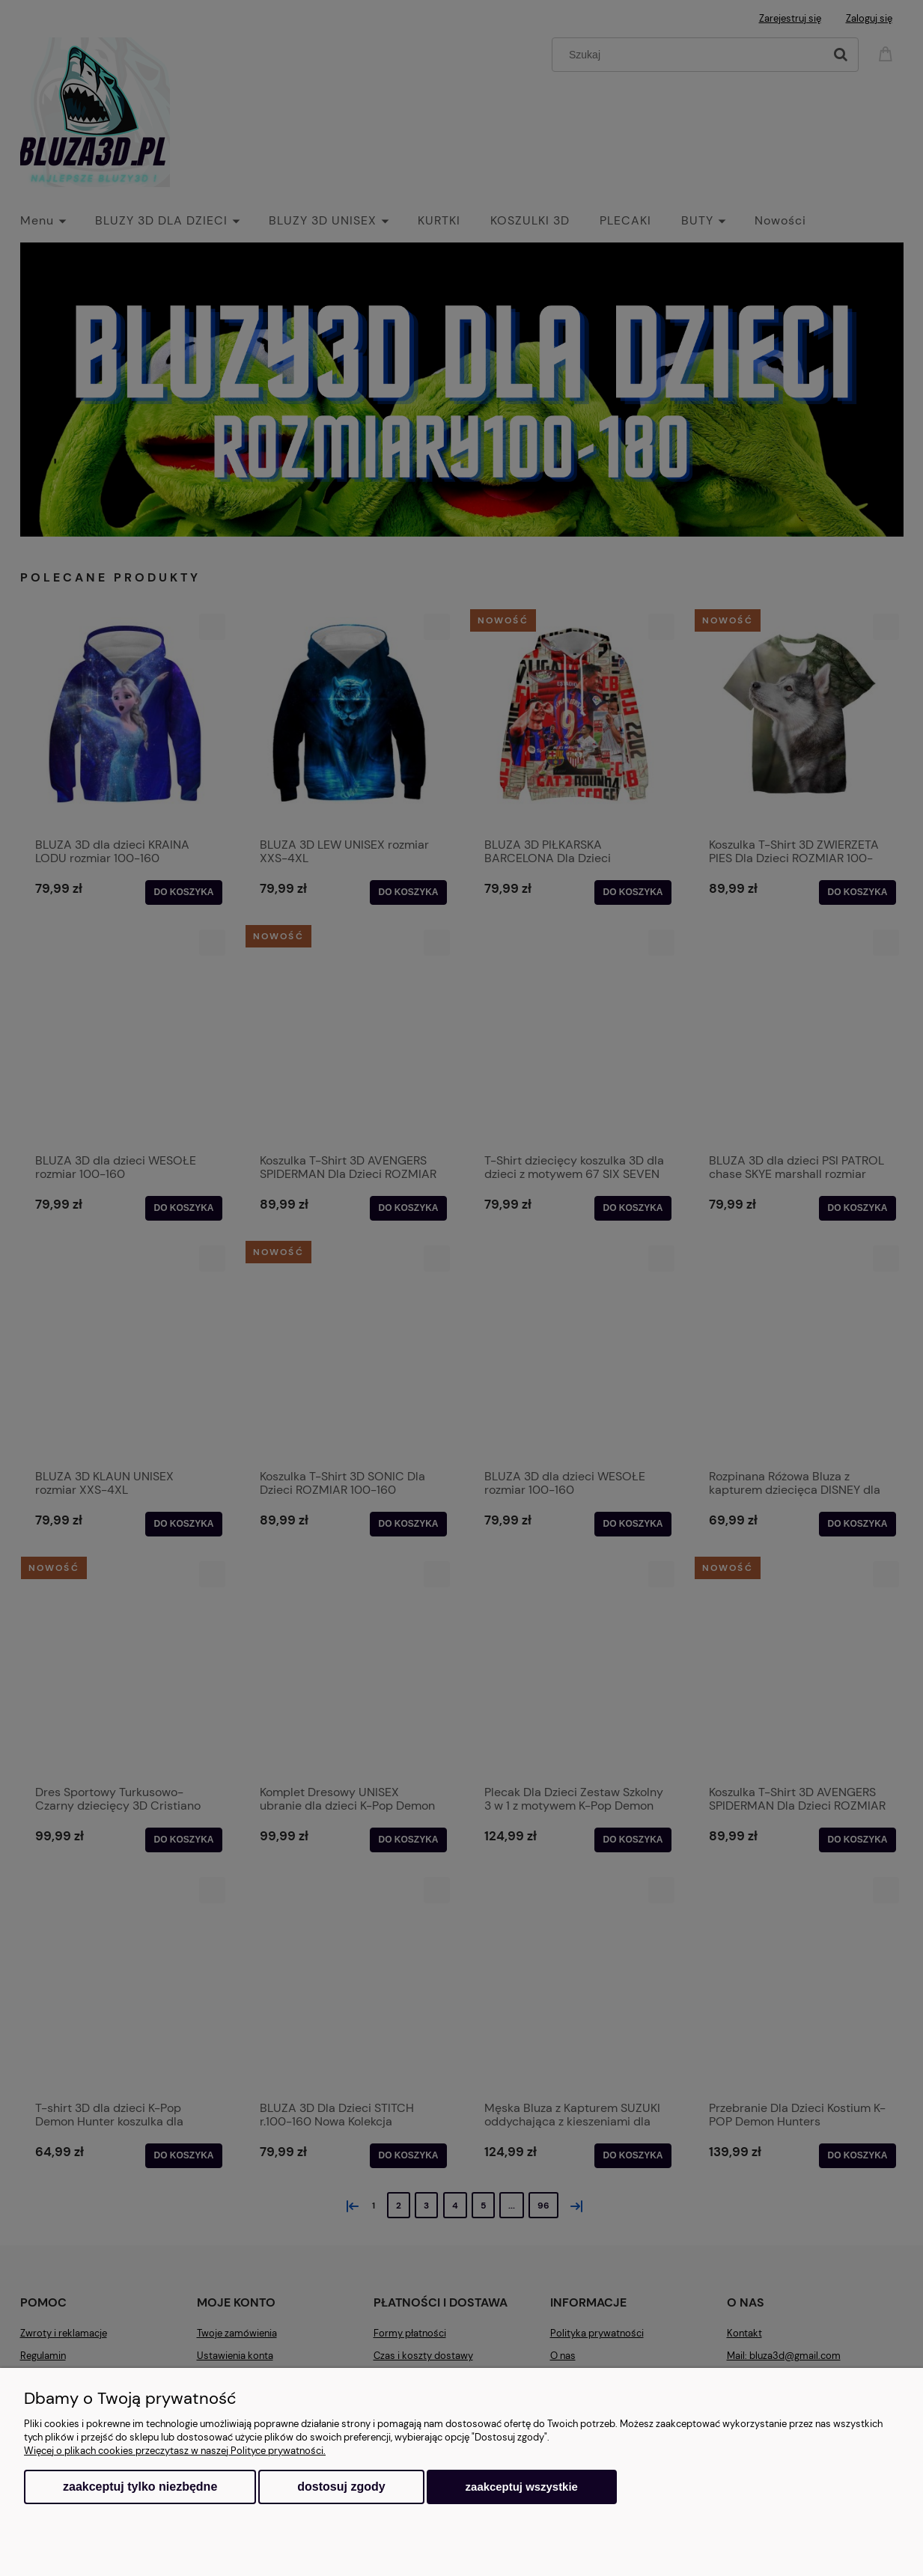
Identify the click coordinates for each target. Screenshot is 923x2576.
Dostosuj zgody (341, 2486)
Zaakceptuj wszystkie (522, 2486)
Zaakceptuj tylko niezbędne (140, 2486)
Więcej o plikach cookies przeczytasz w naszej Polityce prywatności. (175, 2450)
